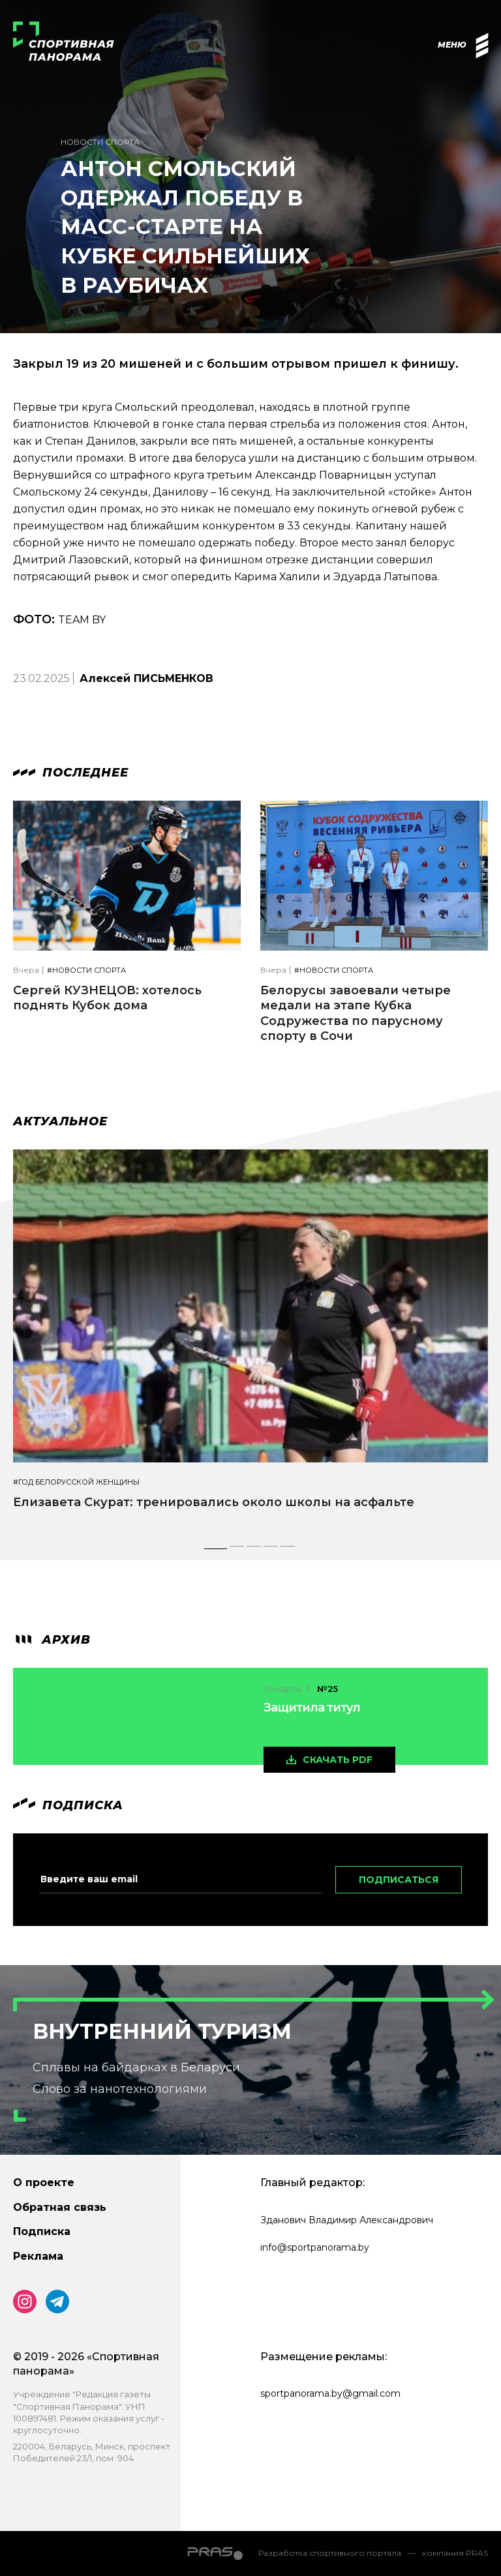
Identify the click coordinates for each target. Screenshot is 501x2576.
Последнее (71, 772)
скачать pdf (337, 1760)
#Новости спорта (86, 970)
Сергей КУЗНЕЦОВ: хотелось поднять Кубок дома (107, 998)
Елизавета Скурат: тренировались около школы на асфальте (213, 1502)
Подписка (41, 2231)
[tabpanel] (250, 1341)
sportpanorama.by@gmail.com (330, 2393)
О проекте (43, 2182)
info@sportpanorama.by (314, 2247)
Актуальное (60, 1121)
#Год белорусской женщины (76, 1482)
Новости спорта (100, 142)
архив (52, 1640)
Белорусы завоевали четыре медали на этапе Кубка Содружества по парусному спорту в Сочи (355, 1013)
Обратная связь (59, 2207)
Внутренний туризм (162, 2031)
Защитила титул (312, 1707)
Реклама (38, 2256)
